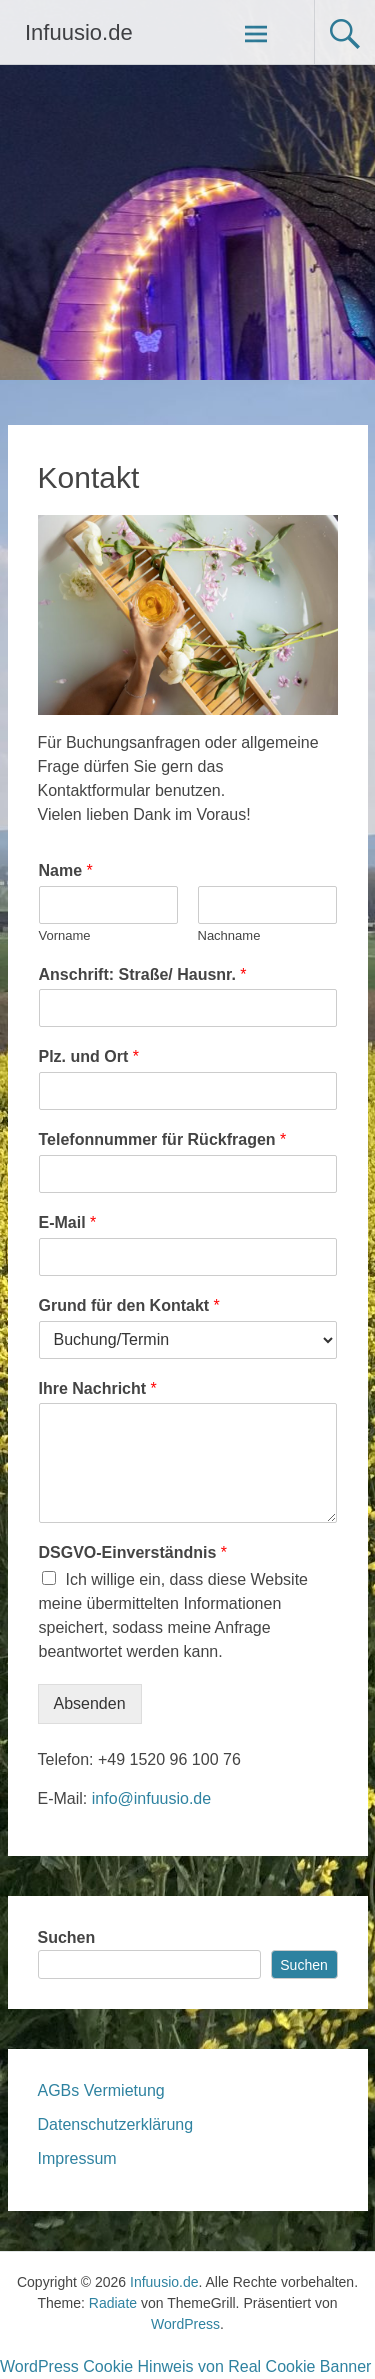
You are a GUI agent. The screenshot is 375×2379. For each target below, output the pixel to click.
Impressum (77, 2158)
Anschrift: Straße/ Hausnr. (143, 974)
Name (66, 870)
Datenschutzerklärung (116, 2124)
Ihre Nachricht (98, 1388)
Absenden (90, 1703)
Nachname (229, 935)
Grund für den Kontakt (129, 1305)
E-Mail (68, 1222)
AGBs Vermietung (101, 2090)
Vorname (65, 935)
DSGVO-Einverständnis (133, 1552)
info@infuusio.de (151, 1798)
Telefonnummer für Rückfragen (163, 1139)
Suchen (67, 1937)
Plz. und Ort (89, 1056)
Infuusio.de (79, 32)
